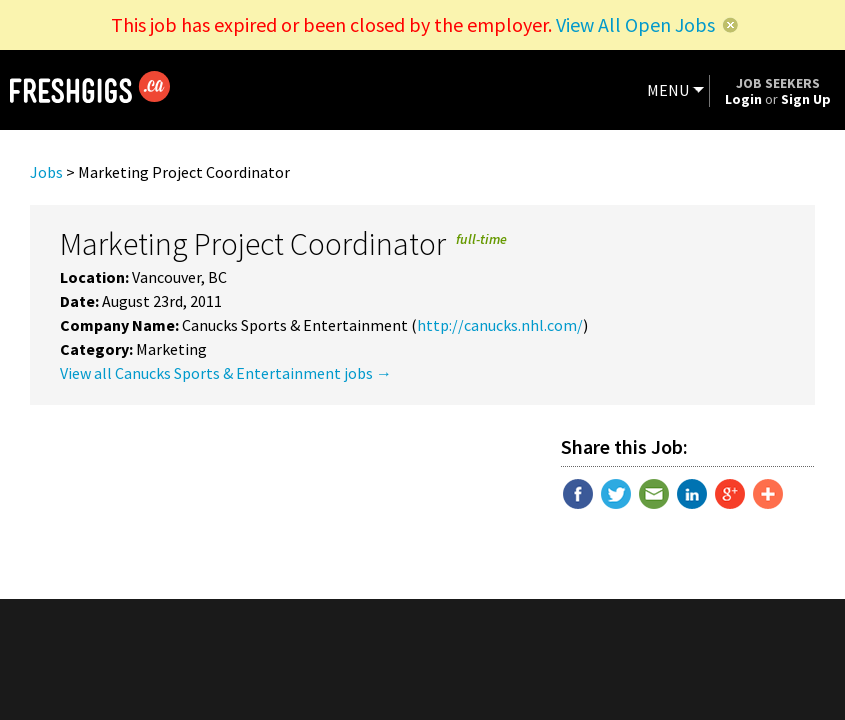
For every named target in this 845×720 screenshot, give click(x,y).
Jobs (46, 172)
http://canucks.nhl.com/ (500, 325)
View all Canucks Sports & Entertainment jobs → (226, 373)
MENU (668, 90)
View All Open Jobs (635, 24)
